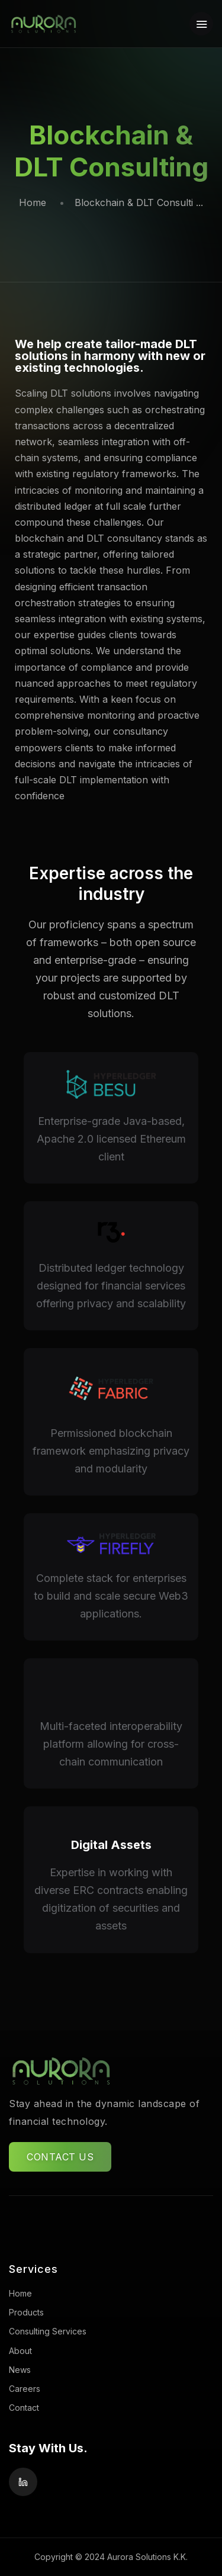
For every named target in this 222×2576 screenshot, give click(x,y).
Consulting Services (47, 2331)
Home (32, 202)
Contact (24, 2408)
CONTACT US (60, 2157)
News (20, 2370)
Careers (24, 2389)
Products (26, 2312)
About (20, 2351)
